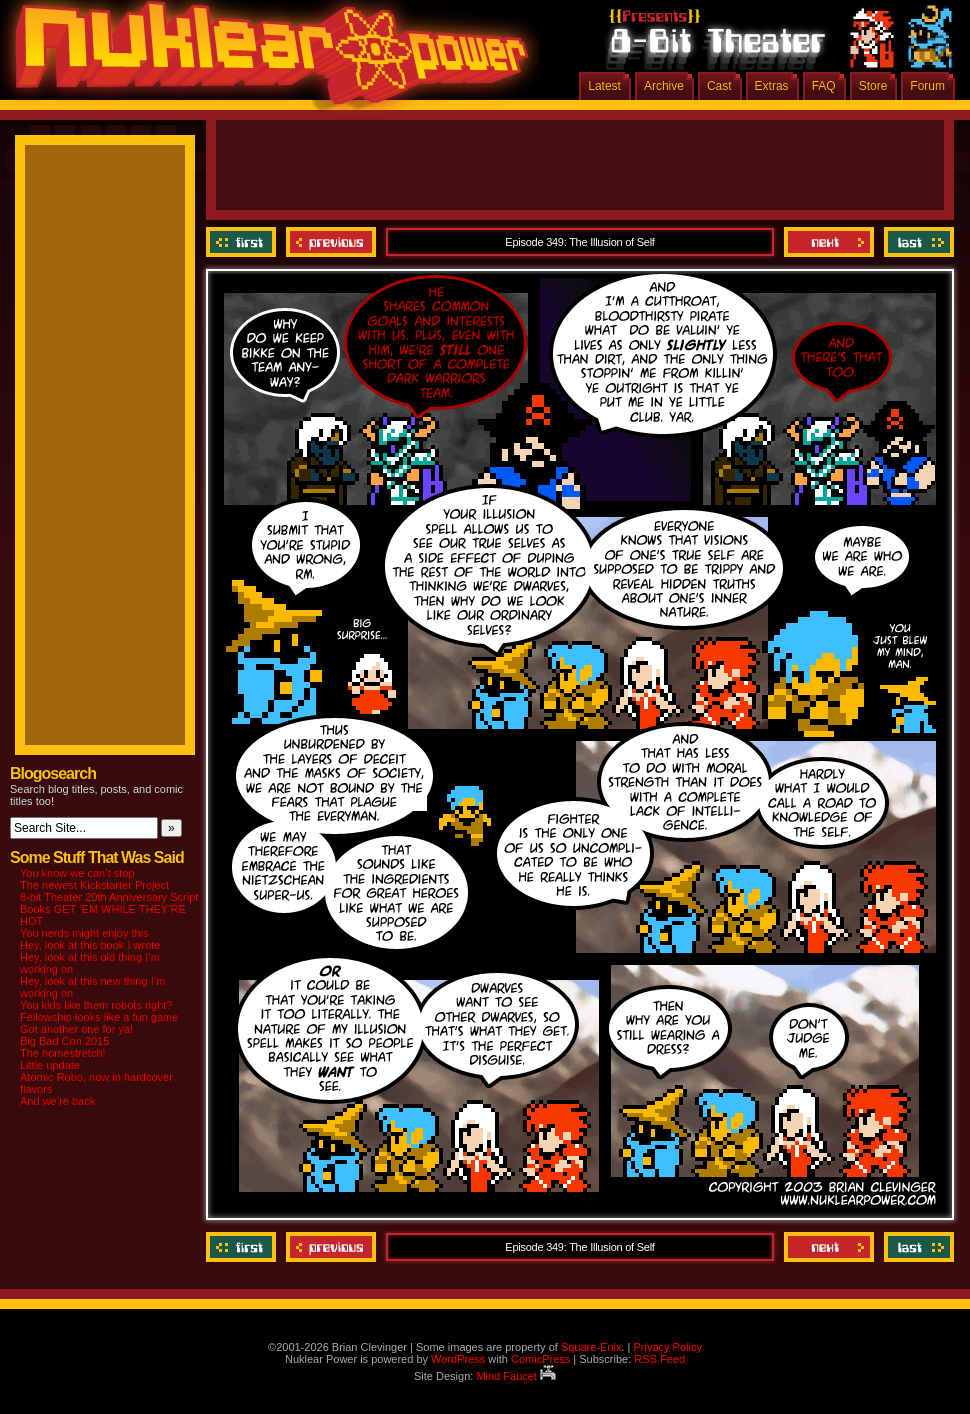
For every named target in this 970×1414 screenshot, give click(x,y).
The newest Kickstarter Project (94, 885)
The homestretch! (63, 1053)
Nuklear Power (265, 60)
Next (829, 242)
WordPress (458, 1359)
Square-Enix (591, 1347)
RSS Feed (659, 1359)
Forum (927, 86)
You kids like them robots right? (96, 1005)
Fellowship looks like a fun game (99, 1017)
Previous (331, 242)
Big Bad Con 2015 (64, 1041)
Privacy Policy (667, 1347)
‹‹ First (243, 242)
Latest (604, 86)
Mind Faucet (516, 1376)
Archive (664, 86)
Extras (772, 86)
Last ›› (916, 242)
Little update (50, 1065)
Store (873, 86)
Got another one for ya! (76, 1029)
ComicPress (540, 1359)
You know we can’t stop (77, 873)
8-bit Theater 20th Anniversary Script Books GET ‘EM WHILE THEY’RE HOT (109, 909)
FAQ (824, 86)
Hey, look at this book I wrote (90, 945)
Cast (719, 86)
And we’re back (57, 1101)
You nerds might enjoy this (84, 933)
